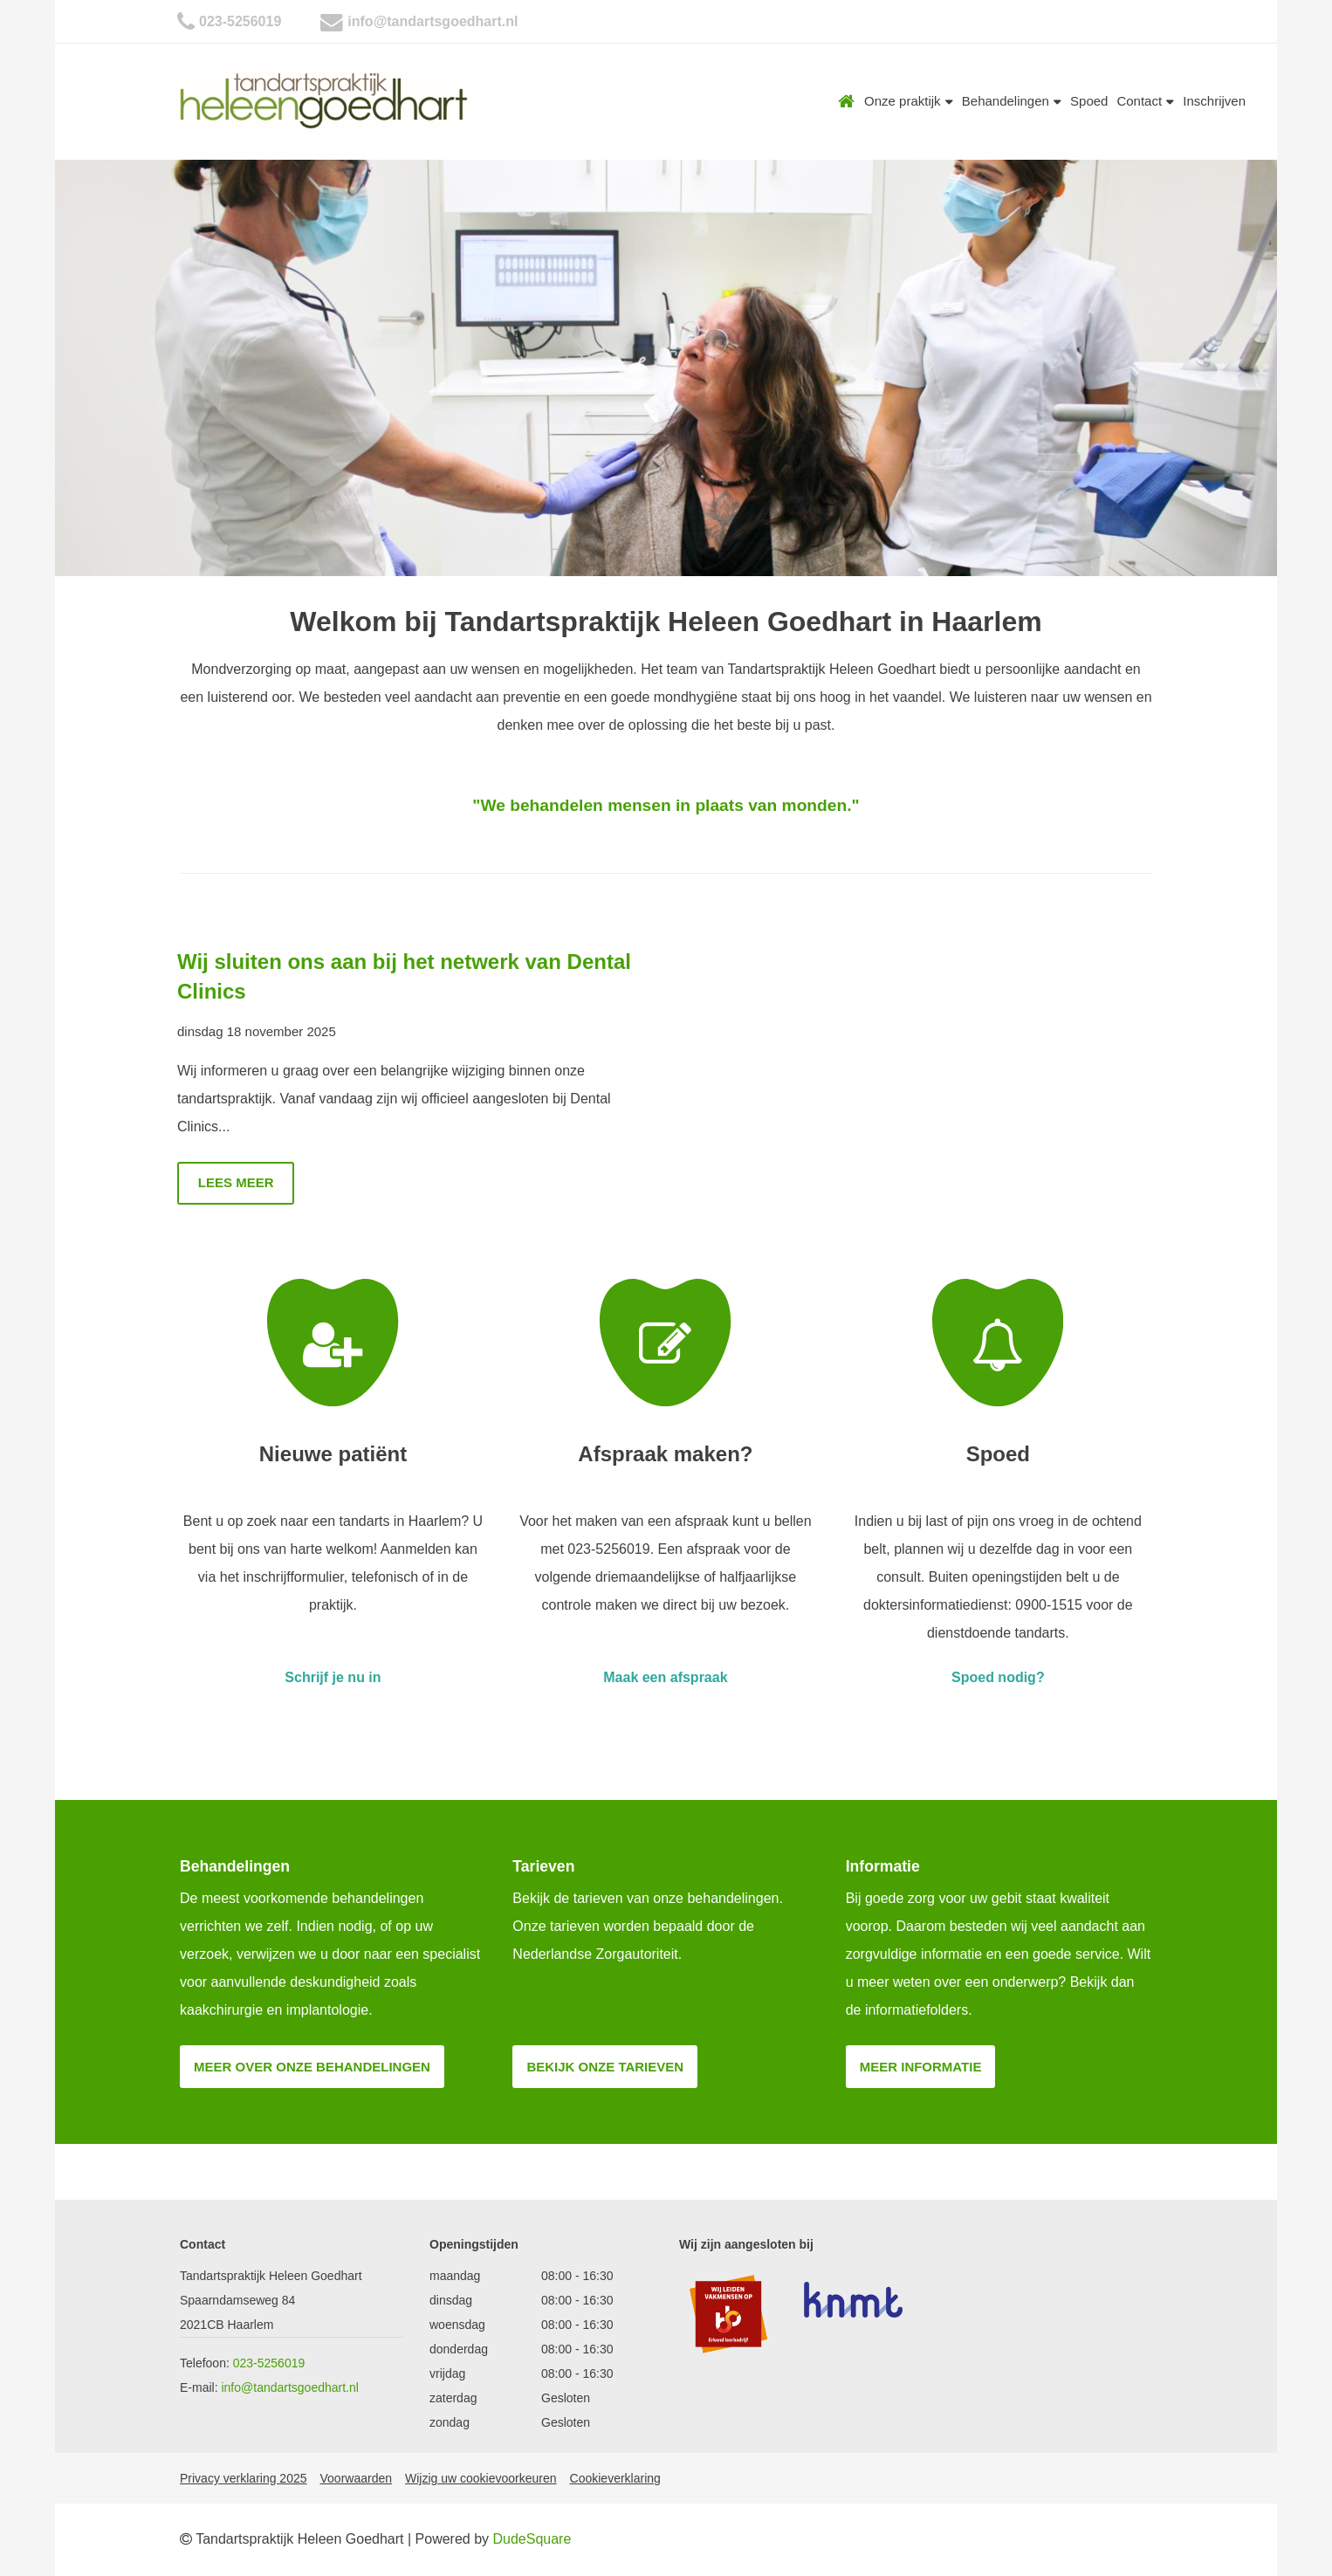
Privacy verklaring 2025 (243, 2478)
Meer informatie (921, 2066)
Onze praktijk (908, 100)
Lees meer (236, 1182)
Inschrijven (1214, 100)
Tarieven (543, 1866)
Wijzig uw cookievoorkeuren (481, 2478)
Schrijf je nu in (333, 1677)
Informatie (883, 1866)
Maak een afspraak (665, 1677)
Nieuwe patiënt (333, 1454)
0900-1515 (1048, 1604)
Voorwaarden (356, 2478)
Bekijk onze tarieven (604, 2066)
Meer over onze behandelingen (312, 2066)
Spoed (1089, 100)
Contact (1145, 100)
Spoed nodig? (998, 1677)
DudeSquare (532, 2538)
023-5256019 (240, 21)
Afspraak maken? (665, 1454)
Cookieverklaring (615, 2478)
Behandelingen (1011, 100)
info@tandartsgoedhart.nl (432, 21)
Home (846, 101)
